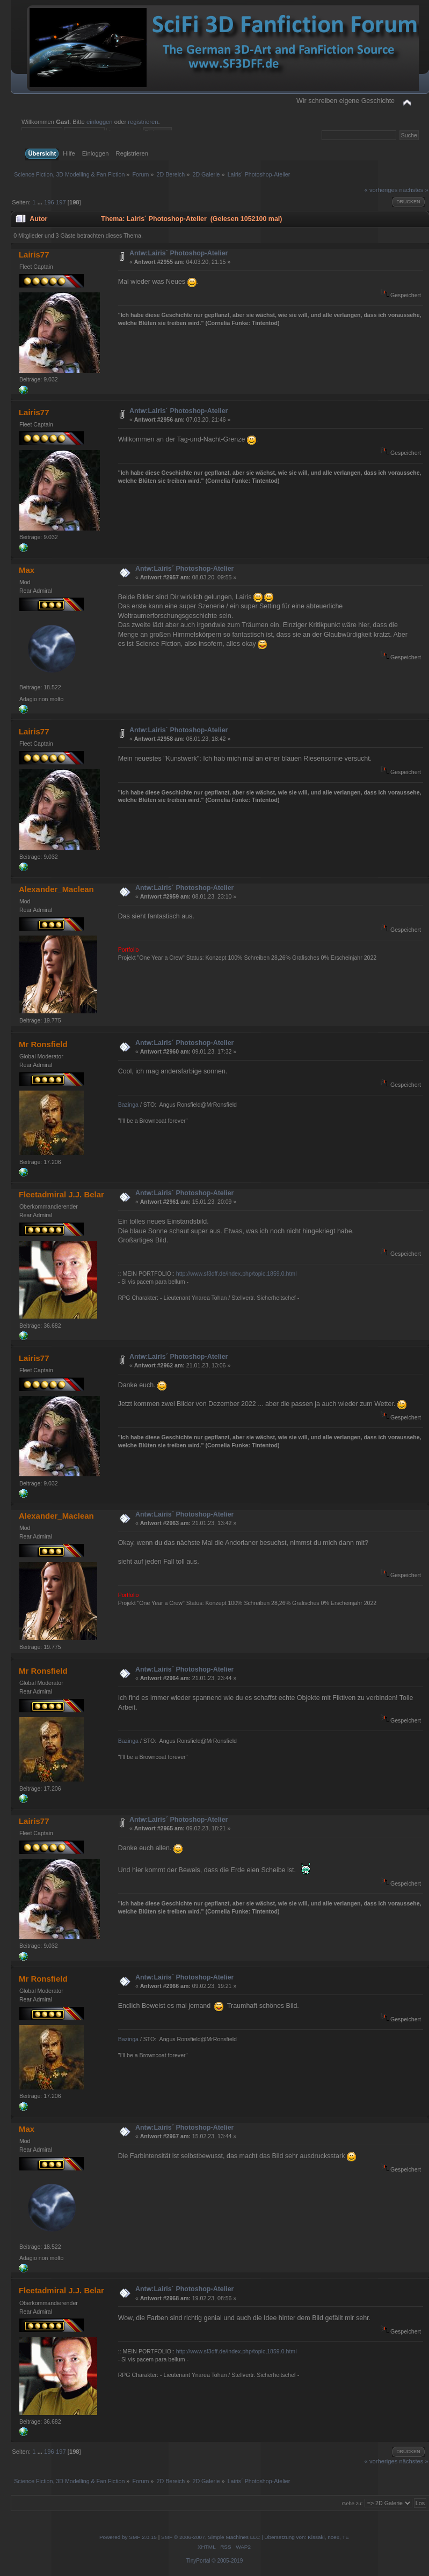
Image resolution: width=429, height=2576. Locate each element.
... (41, 202)
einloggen (99, 122)
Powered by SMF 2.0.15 (128, 2537)
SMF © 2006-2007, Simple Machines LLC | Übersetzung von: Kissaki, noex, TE (255, 2537)
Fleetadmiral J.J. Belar (61, 1194)
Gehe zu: (352, 2503)
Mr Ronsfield (43, 1044)
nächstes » (413, 190)
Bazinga (128, 1104)
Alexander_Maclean (56, 889)
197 (61, 202)
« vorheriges (381, 190)
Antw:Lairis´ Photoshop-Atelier (178, 253)
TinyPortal (198, 2561)
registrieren (143, 122)
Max (26, 570)
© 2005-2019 (227, 2561)
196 (49, 202)
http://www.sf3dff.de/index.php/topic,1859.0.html (236, 1273)
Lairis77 (34, 254)
